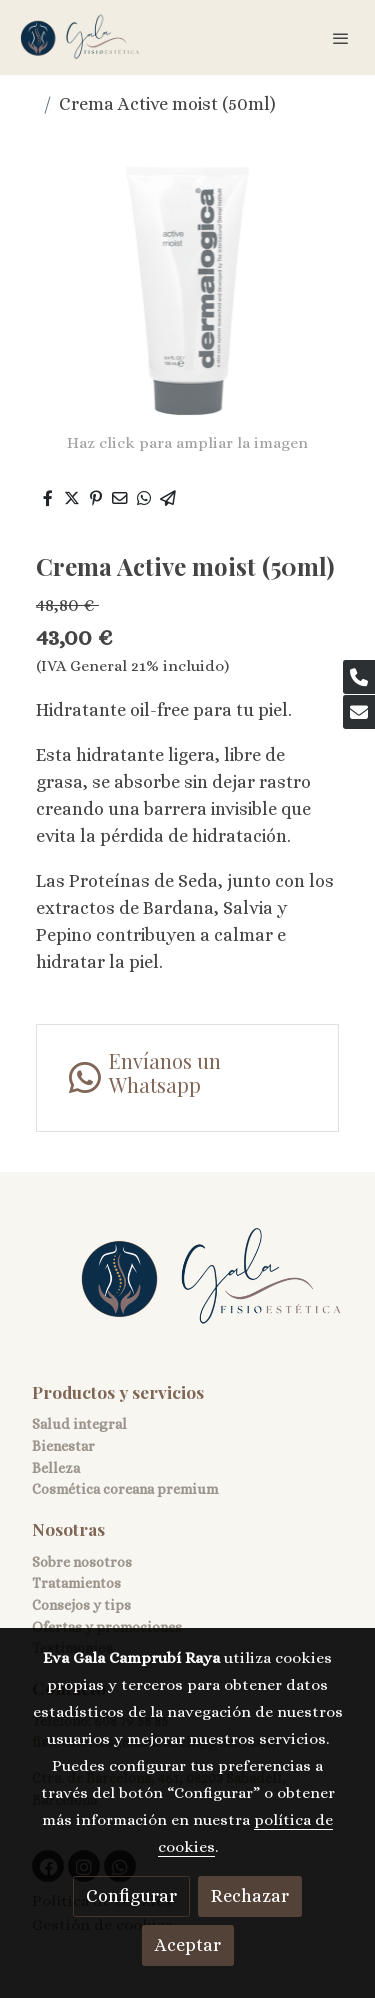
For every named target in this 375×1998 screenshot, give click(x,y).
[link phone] (359, 677)
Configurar (131, 1896)
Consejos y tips (81, 1605)
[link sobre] (187, 1289)
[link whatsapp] (187, 1078)
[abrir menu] (341, 38)
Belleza (56, 1468)
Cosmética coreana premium (125, 1489)
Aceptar (188, 1945)
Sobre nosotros (82, 1562)
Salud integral (79, 1424)
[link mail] (359, 712)
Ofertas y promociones (107, 1627)
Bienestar (63, 1446)
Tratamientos (76, 1583)
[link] (80, 37)
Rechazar (250, 1896)
